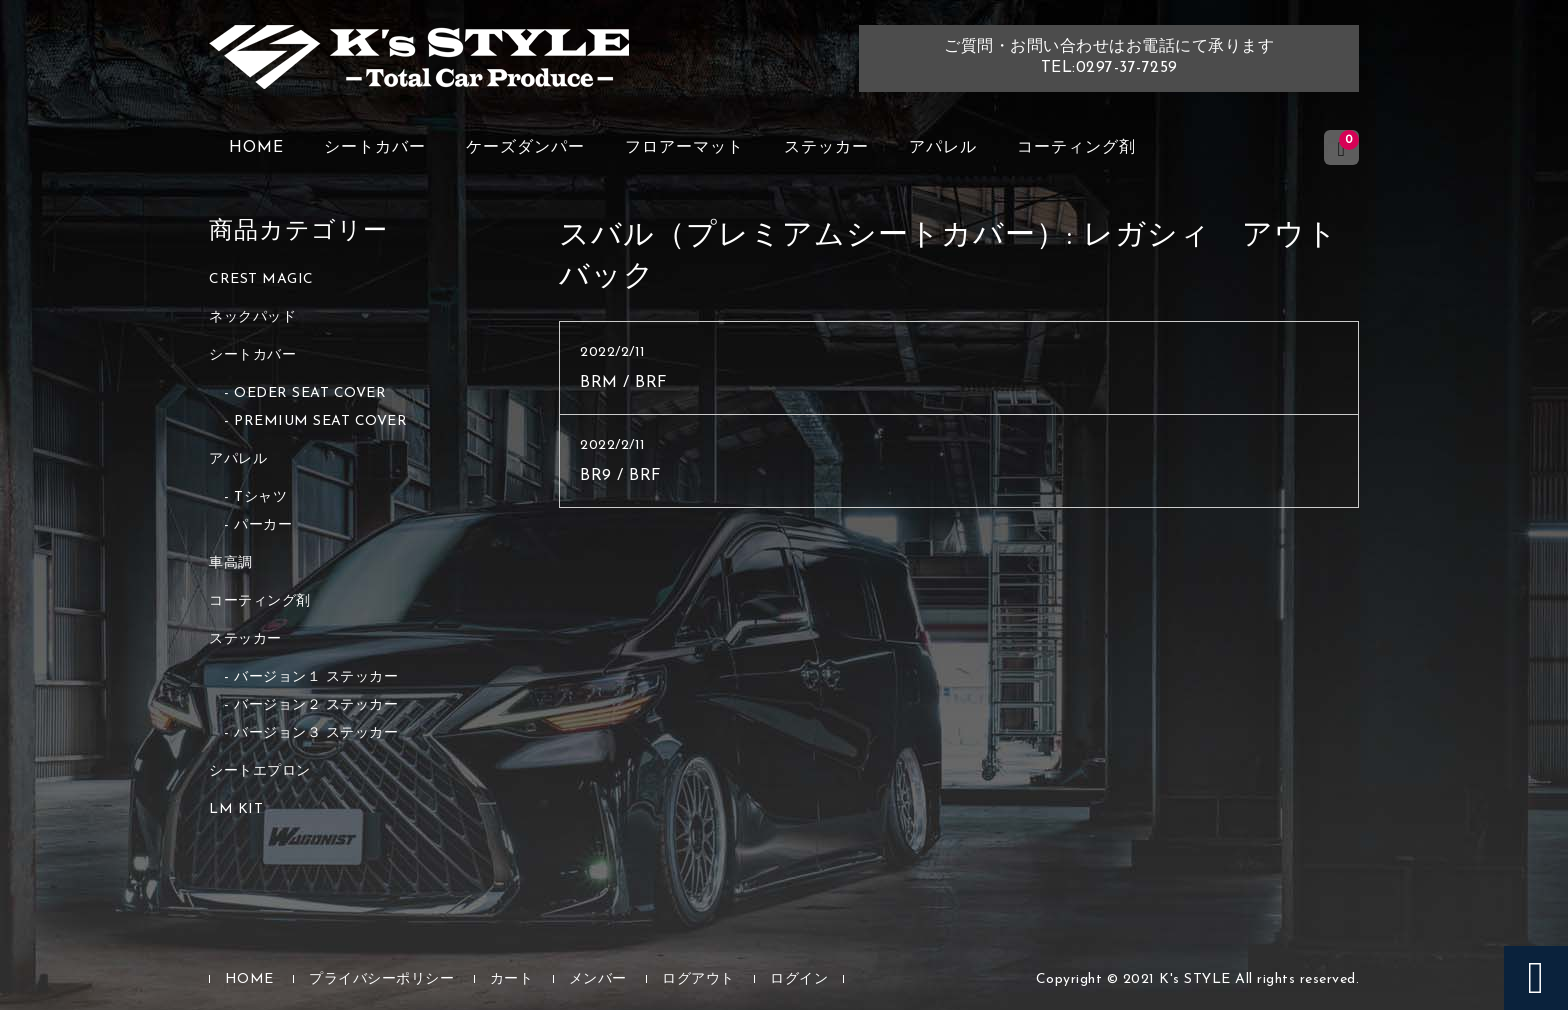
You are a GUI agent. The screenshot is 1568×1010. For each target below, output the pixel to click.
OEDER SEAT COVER (310, 393)
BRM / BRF (624, 383)
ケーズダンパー (525, 148)
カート (512, 979)
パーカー (263, 525)
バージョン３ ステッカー (316, 733)
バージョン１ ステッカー (316, 677)
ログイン (799, 979)
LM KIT (236, 809)
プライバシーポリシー (381, 979)
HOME (256, 148)
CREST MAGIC (261, 279)
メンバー (598, 979)
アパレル (943, 148)
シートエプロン (260, 771)
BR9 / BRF (621, 476)
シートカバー (375, 148)
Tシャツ (260, 497)
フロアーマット (684, 148)
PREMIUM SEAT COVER (320, 421)
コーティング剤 (1076, 148)
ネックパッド (252, 317)
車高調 (231, 563)
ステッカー (826, 148)
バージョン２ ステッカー (316, 705)
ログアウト (698, 979)
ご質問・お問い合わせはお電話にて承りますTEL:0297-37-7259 (1109, 57)
